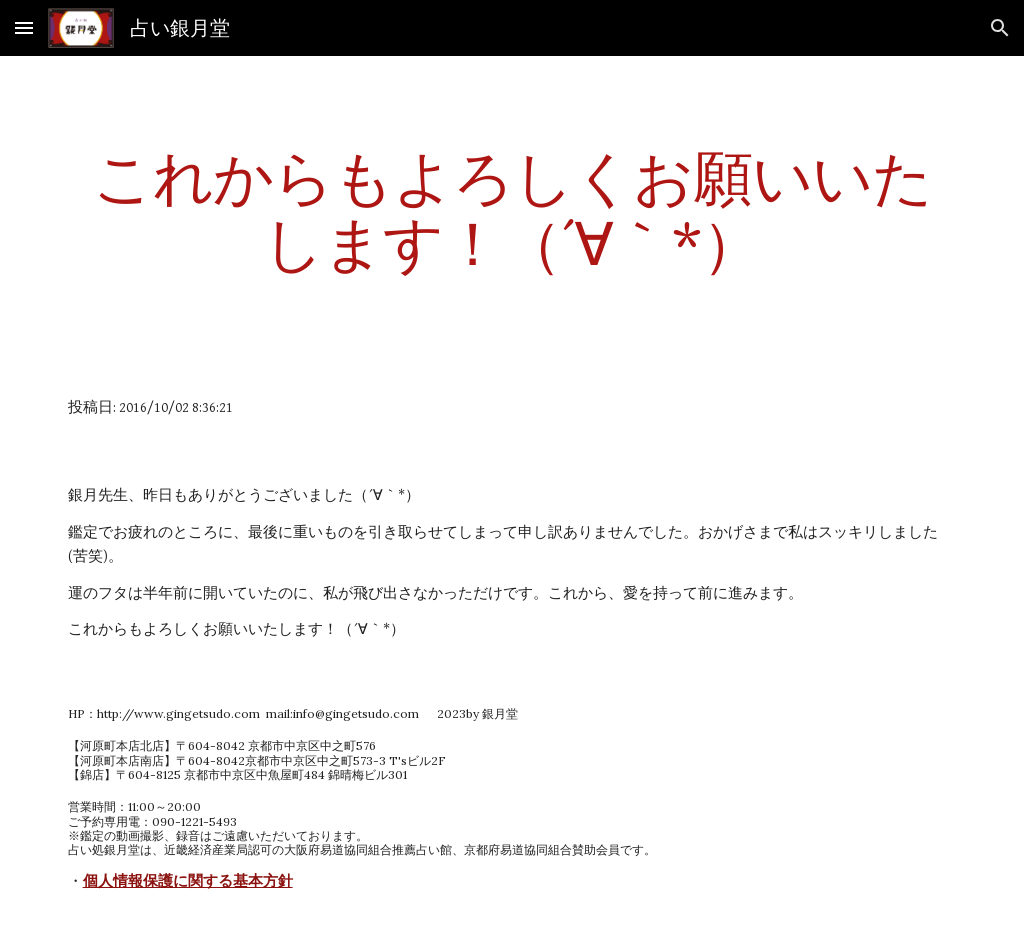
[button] (24, 27)
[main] (512, 210)
